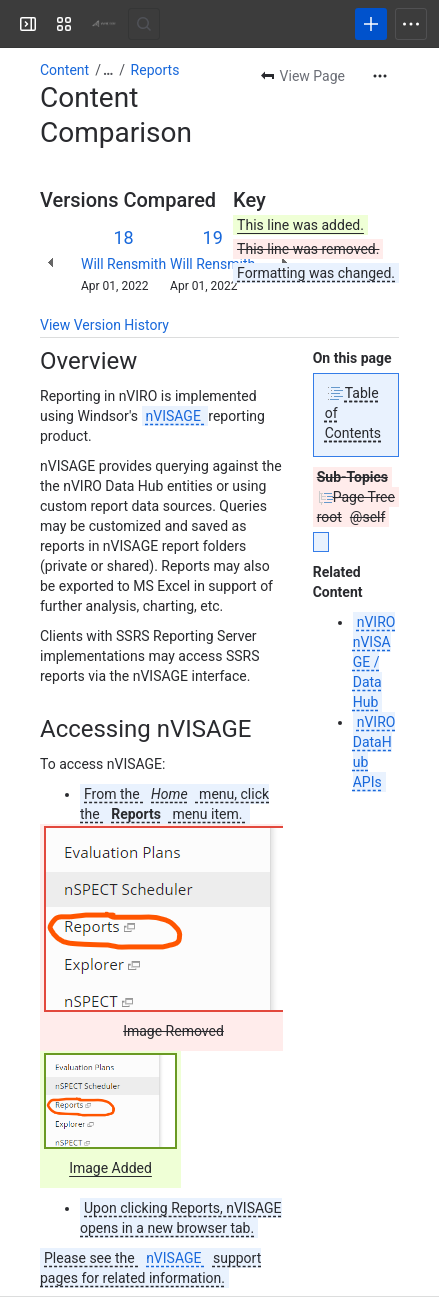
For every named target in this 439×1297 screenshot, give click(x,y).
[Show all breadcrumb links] (108, 70)
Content (64, 70)
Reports (155, 70)
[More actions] (380, 76)
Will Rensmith (123, 264)
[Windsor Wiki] (104, 24)
